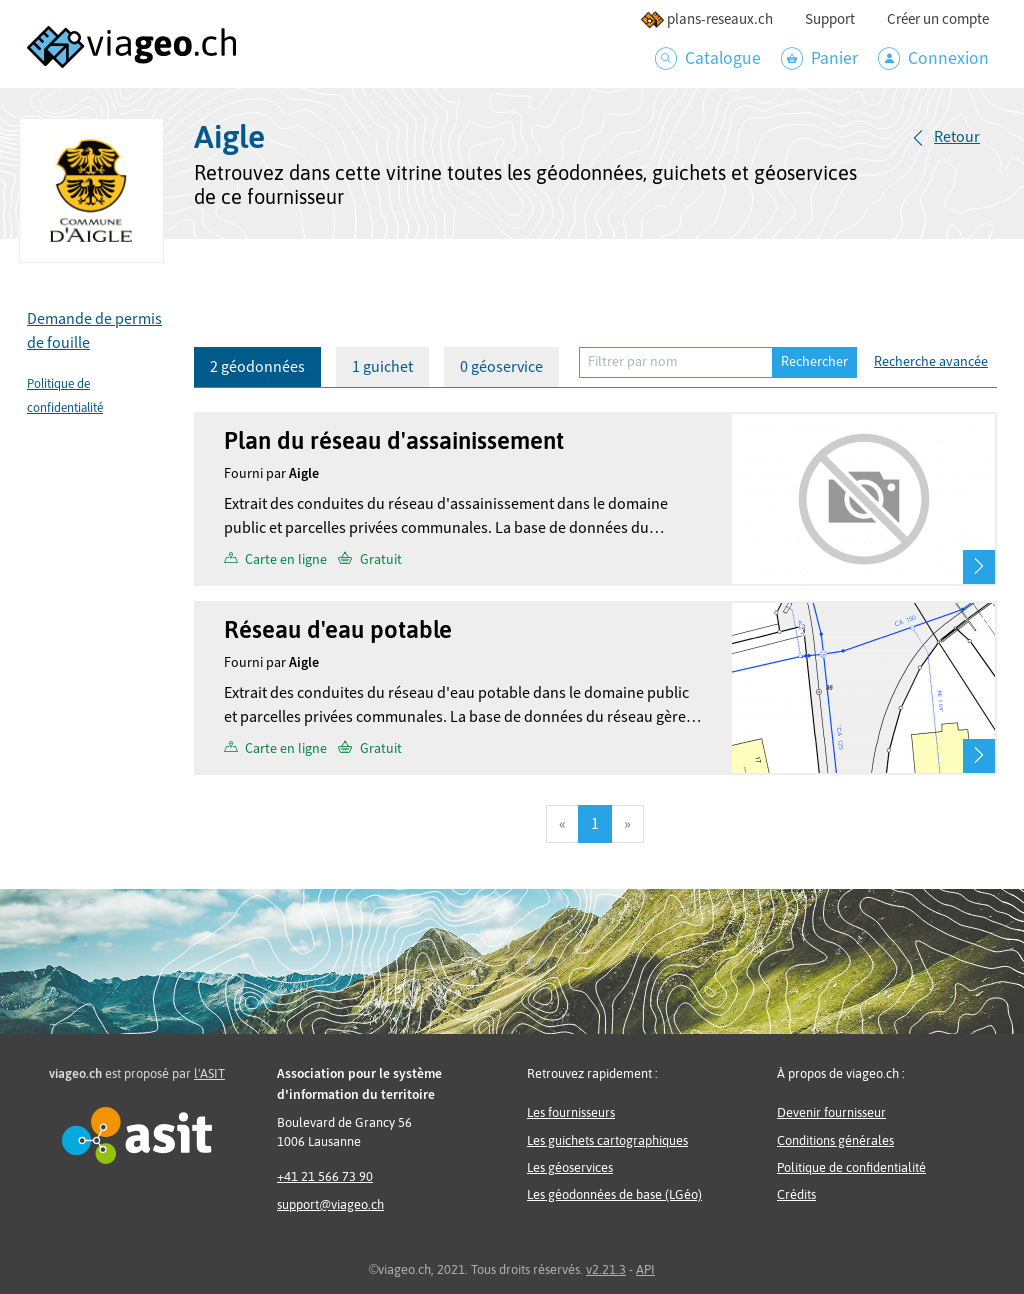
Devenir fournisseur (831, 1112)
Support (830, 19)
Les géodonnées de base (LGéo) (614, 1194)
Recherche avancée (931, 362)
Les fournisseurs (571, 1112)
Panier (819, 58)
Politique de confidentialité (851, 1167)
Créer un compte (938, 19)
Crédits (796, 1194)
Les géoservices (570, 1167)
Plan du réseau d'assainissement (394, 440)
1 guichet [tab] (382, 367)
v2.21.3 (606, 1269)
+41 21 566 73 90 (325, 1176)
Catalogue (708, 58)
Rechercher (814, 362)
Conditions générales (835, 1140)
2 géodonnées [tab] (257, 367)
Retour (957, 137)
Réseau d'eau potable (338, 629)
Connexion (933, 58)
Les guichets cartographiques (607, 1140)
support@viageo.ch (330, 1204)
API (645, 1269)
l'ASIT (209, 1073)
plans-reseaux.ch (706, 19)
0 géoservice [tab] (501, 367)
